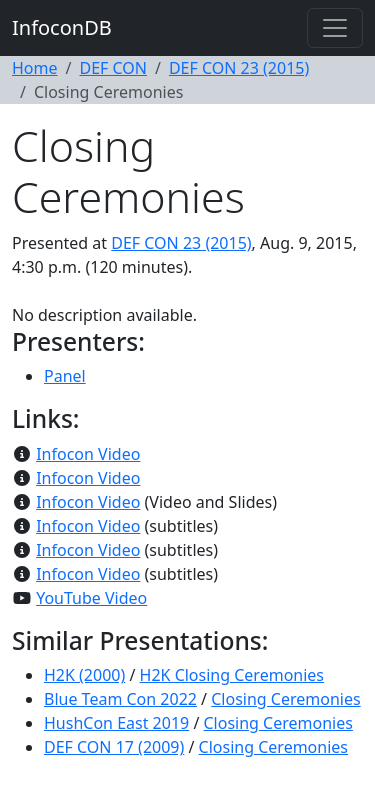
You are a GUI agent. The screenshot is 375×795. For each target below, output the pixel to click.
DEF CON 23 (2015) (239, 68)
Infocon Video (88, 454)
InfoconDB (62, 27)
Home (35, 68)
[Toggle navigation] (335, 28)
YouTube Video (91, 598)
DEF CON (113, 68)
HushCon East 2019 (116, 723)
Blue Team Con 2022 (120, 699)
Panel (65, 376)
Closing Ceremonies (285, 699)
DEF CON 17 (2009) (114, 747)
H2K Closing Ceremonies (232, 675)
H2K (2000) (84, 675)
